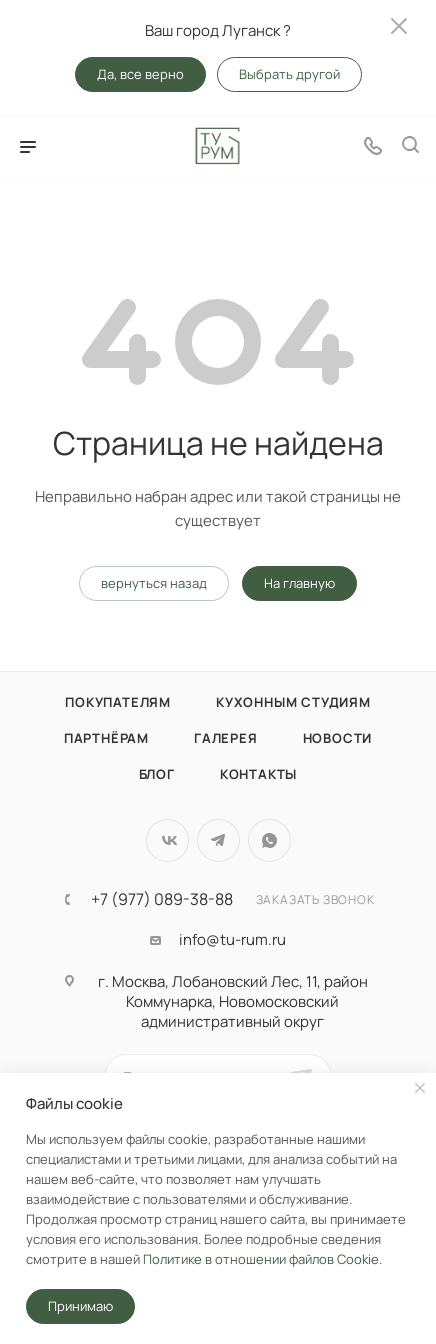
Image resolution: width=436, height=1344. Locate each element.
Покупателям (118, 702)
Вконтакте (167, 840)
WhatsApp (269, 840)
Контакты (258, 774)
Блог (157, 774)
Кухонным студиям (293, 702)
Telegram (218, 840)
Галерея (226, 738)
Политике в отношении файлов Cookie (261, 1259)
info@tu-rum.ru (232, 940)
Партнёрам (106, 738)
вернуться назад (154, 583)
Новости (338, 738)
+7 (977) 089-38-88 (162, 899)
